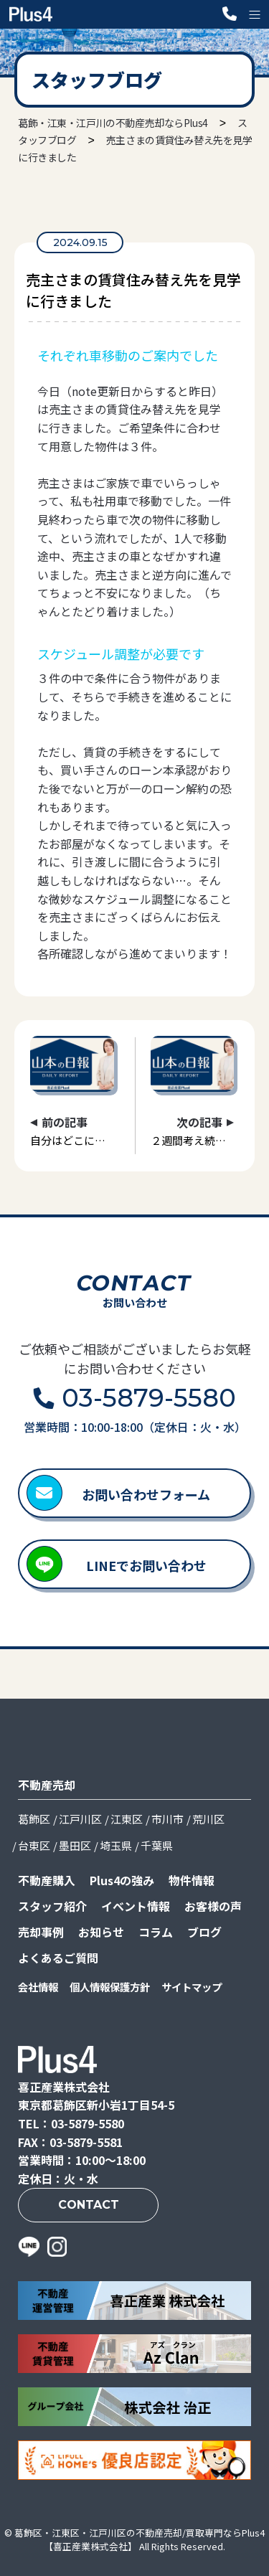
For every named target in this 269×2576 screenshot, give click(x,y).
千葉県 (157, 1845)
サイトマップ (191, 1986)
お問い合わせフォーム (146, 1494)
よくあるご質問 (58, 1957)
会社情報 (38, 1986)
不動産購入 (46, 1880)
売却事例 (41, 1931)
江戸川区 (80, 1818)
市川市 (167, 1818)
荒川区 (208, 1818)
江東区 (126, 1818)
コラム (155, 1931)
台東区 (34, 1845)
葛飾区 (34, 1818)
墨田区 (75, 1845)
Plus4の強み (122, 1880)
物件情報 (191, 1880)
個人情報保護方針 (110, 1986)
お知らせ (101, 1931)
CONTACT (88, 2205)
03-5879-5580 (149, 1397)
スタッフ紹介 (52, 1906)
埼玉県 (116, 1845)
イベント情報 (135, 1906)
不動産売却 (46, 1784)
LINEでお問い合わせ (146, 1565)
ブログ (204, 1931)
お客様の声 (213, 1906)
